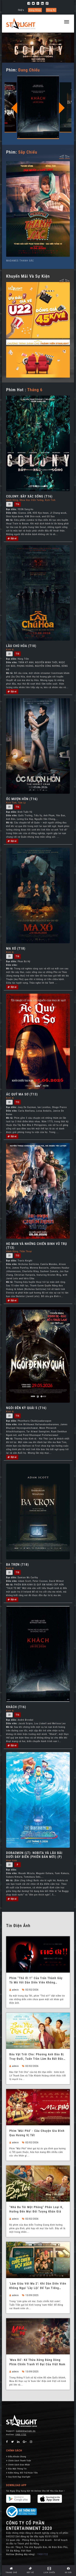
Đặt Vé (30, 2570)
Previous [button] (53, 107)
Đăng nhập (35, 10)
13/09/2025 (30, 2295)
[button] (67, 20)
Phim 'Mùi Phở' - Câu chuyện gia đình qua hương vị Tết (37, 2133)
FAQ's (21, 10)
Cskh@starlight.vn (25, 2431)
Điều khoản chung (16, 2456)
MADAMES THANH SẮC (20, 260)
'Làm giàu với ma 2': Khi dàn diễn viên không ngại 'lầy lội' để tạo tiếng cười (37, 2286)
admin (14, 1989)
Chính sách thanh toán (18, 2460)
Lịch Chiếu (49, 2570)
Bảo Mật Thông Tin (16, 2468)
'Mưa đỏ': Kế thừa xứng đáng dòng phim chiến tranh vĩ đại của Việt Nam (37, 2362)
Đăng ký (51, 10)
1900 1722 (20, 2434)
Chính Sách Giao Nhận (18, 2464)
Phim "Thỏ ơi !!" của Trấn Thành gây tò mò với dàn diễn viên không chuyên (36, 1980)
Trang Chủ (11, 2570)
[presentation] (61, 156)
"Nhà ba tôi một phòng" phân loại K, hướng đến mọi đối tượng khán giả (36, 2209)
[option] (34, 102)
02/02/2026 (30, 1989)
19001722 (42, 2554)
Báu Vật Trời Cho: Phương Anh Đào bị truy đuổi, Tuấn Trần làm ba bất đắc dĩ (36, 2056)
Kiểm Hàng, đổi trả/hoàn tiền (22, 2472)
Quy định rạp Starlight (18, 2476)
